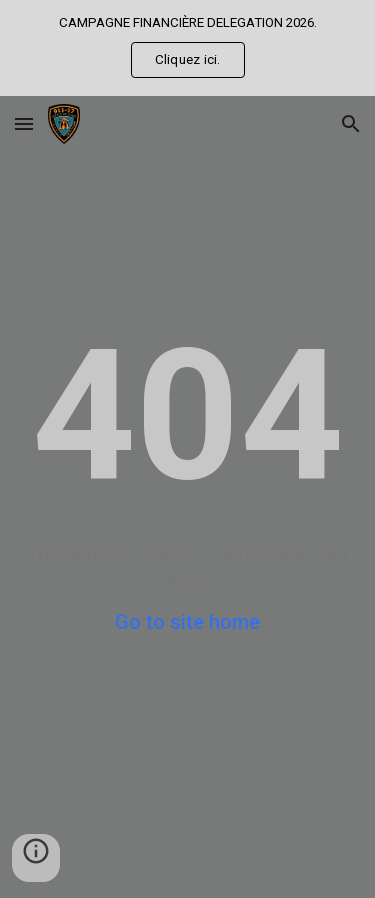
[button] (24, 123)
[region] (187, 48)
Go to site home (187, 622)
